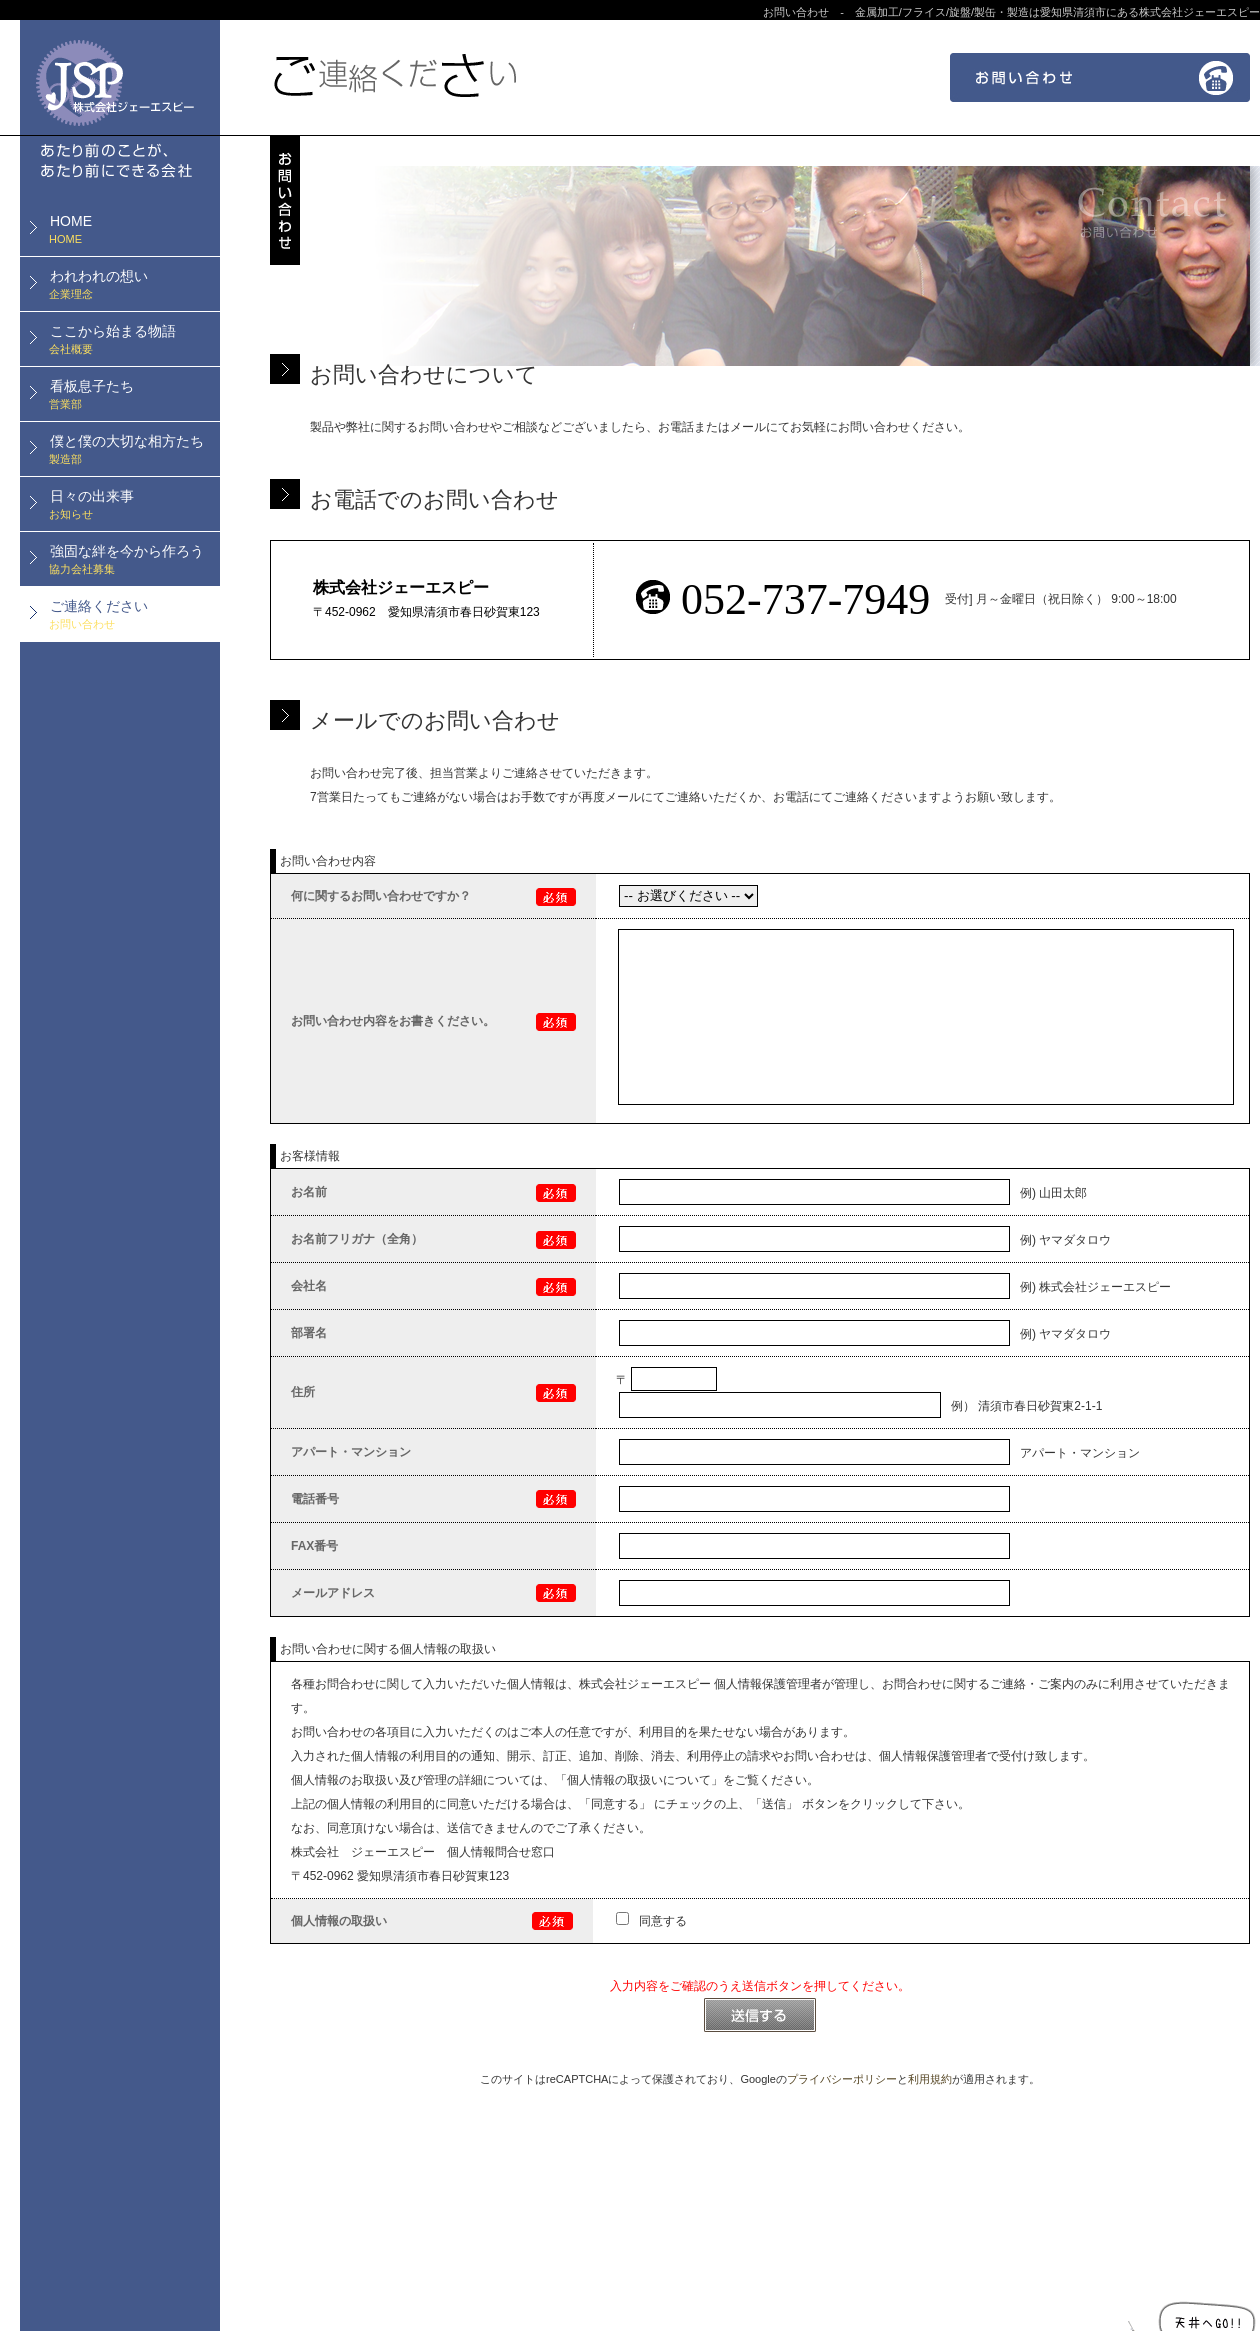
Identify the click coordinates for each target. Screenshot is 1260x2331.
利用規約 (930, 2079)
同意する (651, 1921)
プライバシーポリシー (842, 2079)
